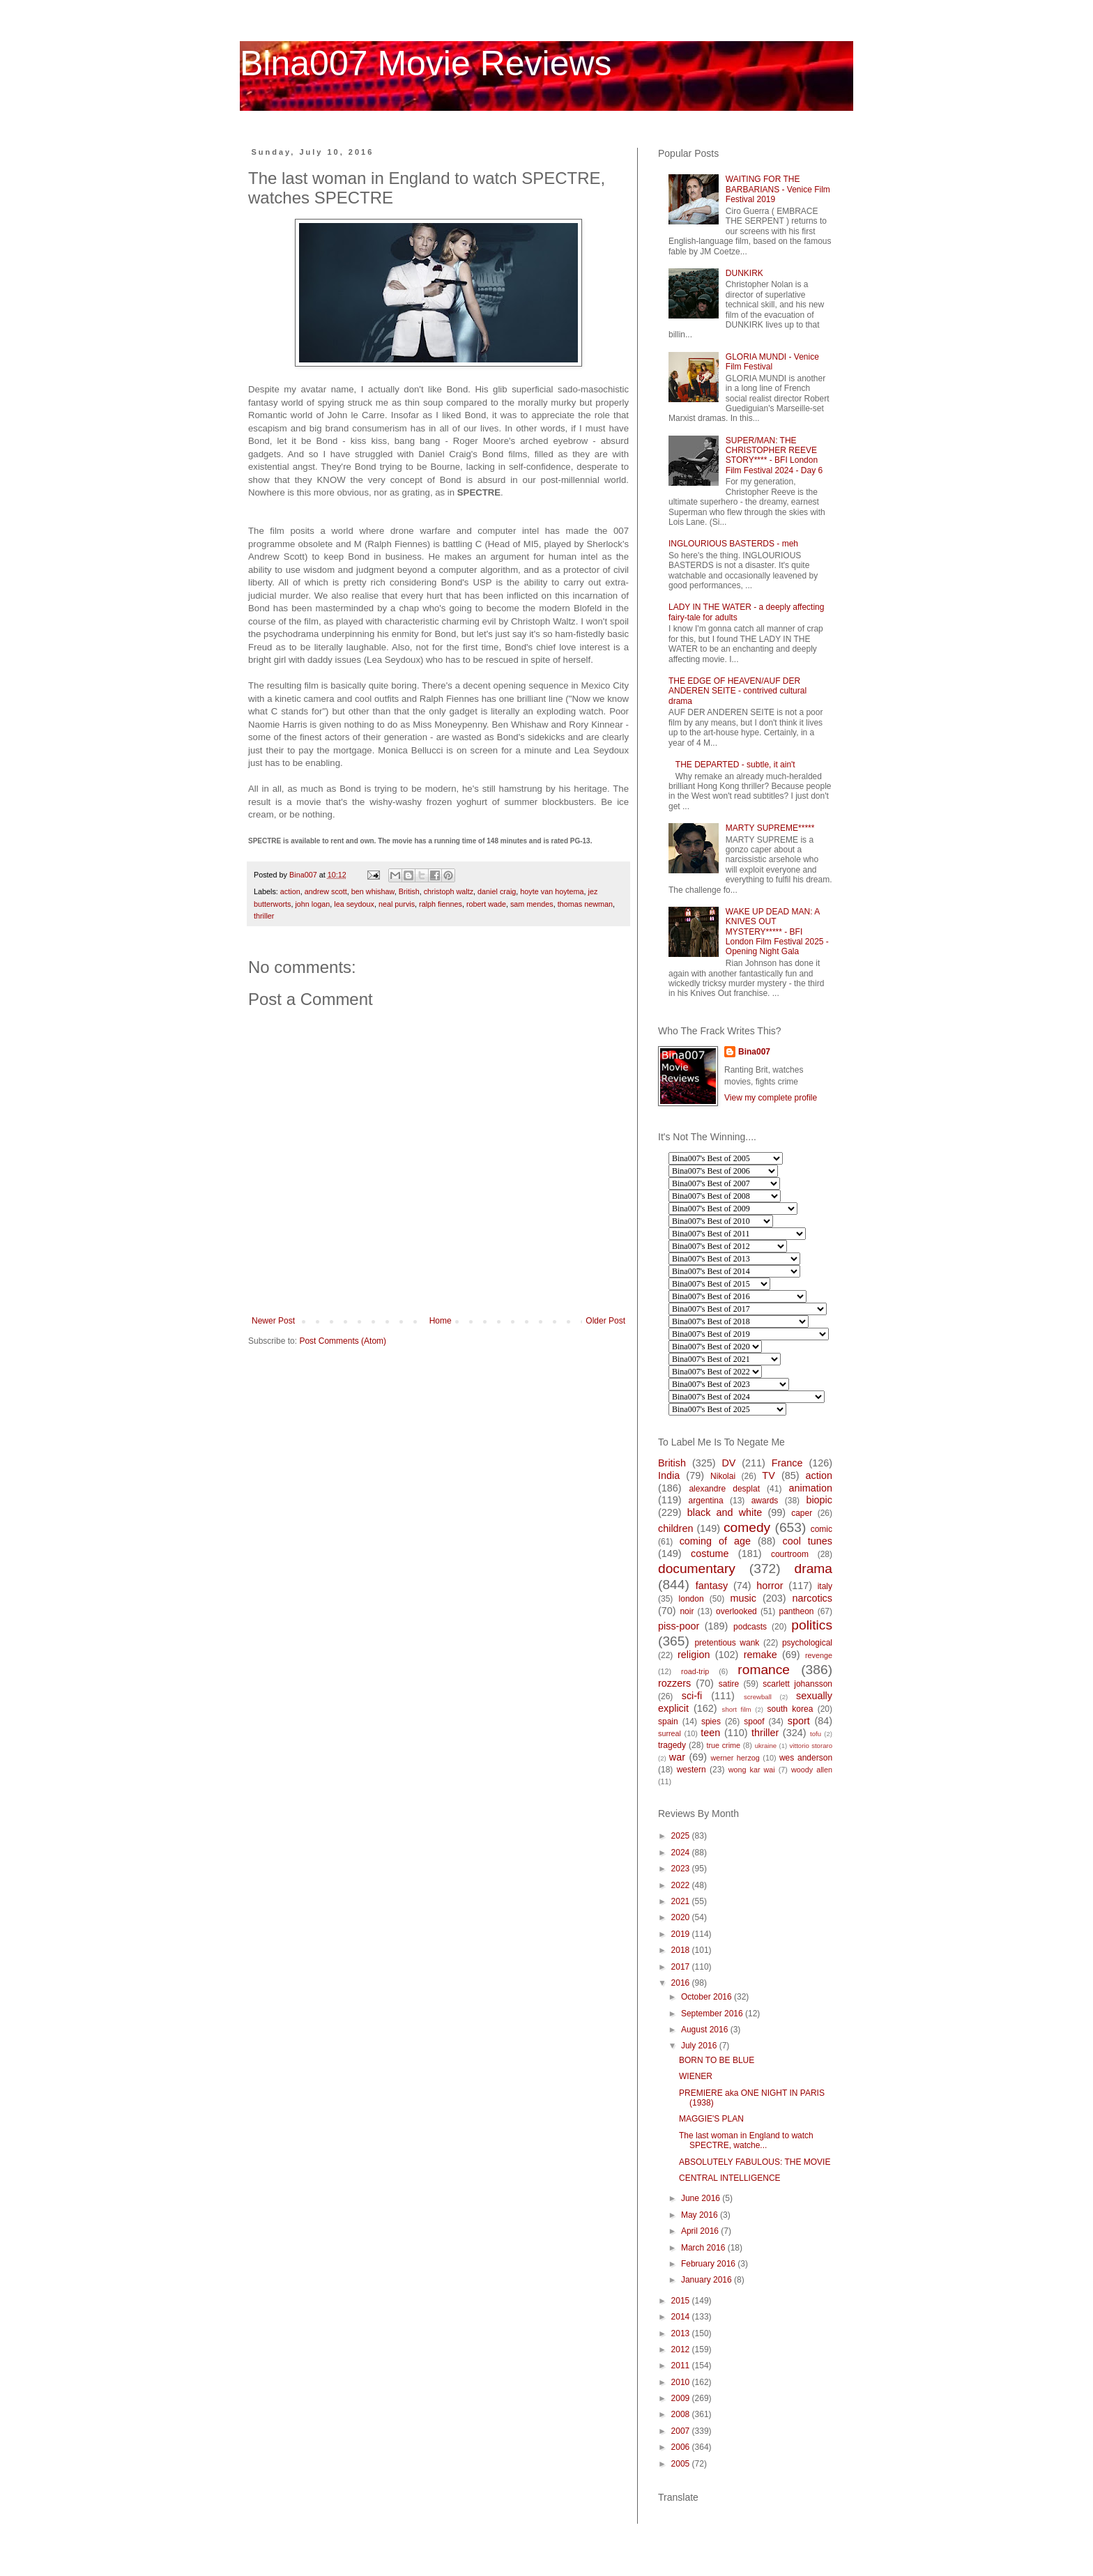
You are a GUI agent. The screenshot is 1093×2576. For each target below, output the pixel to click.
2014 (681, 2317)
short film (736, 1709)
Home (440, 1321)
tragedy (672, 1745)
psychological (807, 1643)
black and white (725, 1512)
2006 (681, 2447)
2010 (681, 2382)
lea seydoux (354, 904)
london (691, 1599)
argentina (706, 1500)
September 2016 (713, 2013)
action (290, 891)
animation (810, 1488)
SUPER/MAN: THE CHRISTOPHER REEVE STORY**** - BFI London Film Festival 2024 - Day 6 (774, 455)
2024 (681, 1852)
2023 (681, 1868)
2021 (681, 1901)
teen (710, 1732)
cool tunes (807, 1541)
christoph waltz (448, 891)
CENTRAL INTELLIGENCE (730, 2178)
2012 (681, 2349)
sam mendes (531, 904)
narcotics (812, 1598)
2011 (681, 2365)
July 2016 (700, 2045)
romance (763, 1669)
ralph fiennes (440, 904)
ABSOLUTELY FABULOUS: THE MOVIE (754, 2162)
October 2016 (707, 1997)
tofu (815, 1734)
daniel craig (496, 891)
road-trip (695, 1671)
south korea (790, 1709)
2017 (681, 1967)
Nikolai (722, 1476)
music (743, 1598)
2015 (681, 2301)
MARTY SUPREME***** (770, 828)
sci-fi (692, 1695)
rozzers (674, 1683)
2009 (681, 2398)
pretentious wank (726, 1643)
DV (728, 1463)
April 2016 (701, 2231)
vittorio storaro (811, 1745)
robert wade (486, 904)
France (787, 1463)
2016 (681, 1983)
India (669, 1475)
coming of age (715, 1541)
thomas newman (585, 904)
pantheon (796, 1611)
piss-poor (678, 1626)
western (691, 1769)
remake (760, 1654)
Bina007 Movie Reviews (426, 63)
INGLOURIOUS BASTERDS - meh (733, 544)
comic (821, 1529)
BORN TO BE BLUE (716, 2060)
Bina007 (754, 1052)
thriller (264, 916)
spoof (754, 1721)
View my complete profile (770, 1098)
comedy (747, 1527)
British (409, 891)
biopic (819, 1499)
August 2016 (706, 2029)
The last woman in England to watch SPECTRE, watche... (746, 2140)
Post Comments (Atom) (342, 1341)
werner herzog (734, 1758)
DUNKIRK (744, 273)
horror (769, 1585)
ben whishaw (373, 891)
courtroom (790, 1554)
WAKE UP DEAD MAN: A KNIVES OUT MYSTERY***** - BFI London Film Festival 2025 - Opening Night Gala (777, 932)
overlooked (736, 1611)
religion (694, 1654)
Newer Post (273, 1321)
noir (687, 1611)
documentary (696, 1568)
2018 (681, 1950)
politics (811, 1625)
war (677, 1757)
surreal (669, 1733)
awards (765, 1500)
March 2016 (704, 2248)
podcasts (750, 1627)
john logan (312, 904)
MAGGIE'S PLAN (711, 2119)
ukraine (766, 1745)
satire (729, 1684)
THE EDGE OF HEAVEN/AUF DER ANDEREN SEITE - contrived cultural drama (737, 691)
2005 (681, 2464)
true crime (723, 1745)
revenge (818, 1655)
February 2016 (709, 2264)
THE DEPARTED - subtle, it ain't (735, 764)
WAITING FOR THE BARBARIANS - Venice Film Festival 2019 (778, 189)
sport (799, 1720)
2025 (681, 1836)
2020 (681, 1917)
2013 (681, 2333)
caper (801, 1513)
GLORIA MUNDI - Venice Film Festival (772, 361)
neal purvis (397, 904)
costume (709, 1553)
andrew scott (326, 891)
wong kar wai (751, 1769)
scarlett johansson (797, 1684)
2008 (681, 2414)
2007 (681, 2431)
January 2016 (707, 2280)
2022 (681, 1885)
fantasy (712, 1585)
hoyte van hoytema (551, 891)
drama (813, 1568)
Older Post (605, 1321)
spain (668, 1721)
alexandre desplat (724, 1489)
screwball (758, 1697)
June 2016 (701, 2198)
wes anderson (805, 1758)
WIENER (695, 2076)
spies (711, 1721)
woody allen (811, 1769)
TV (768, 1475)
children (675, 1528)
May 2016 (700, 2215)
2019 (681, 1934)
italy (825, 1586)
